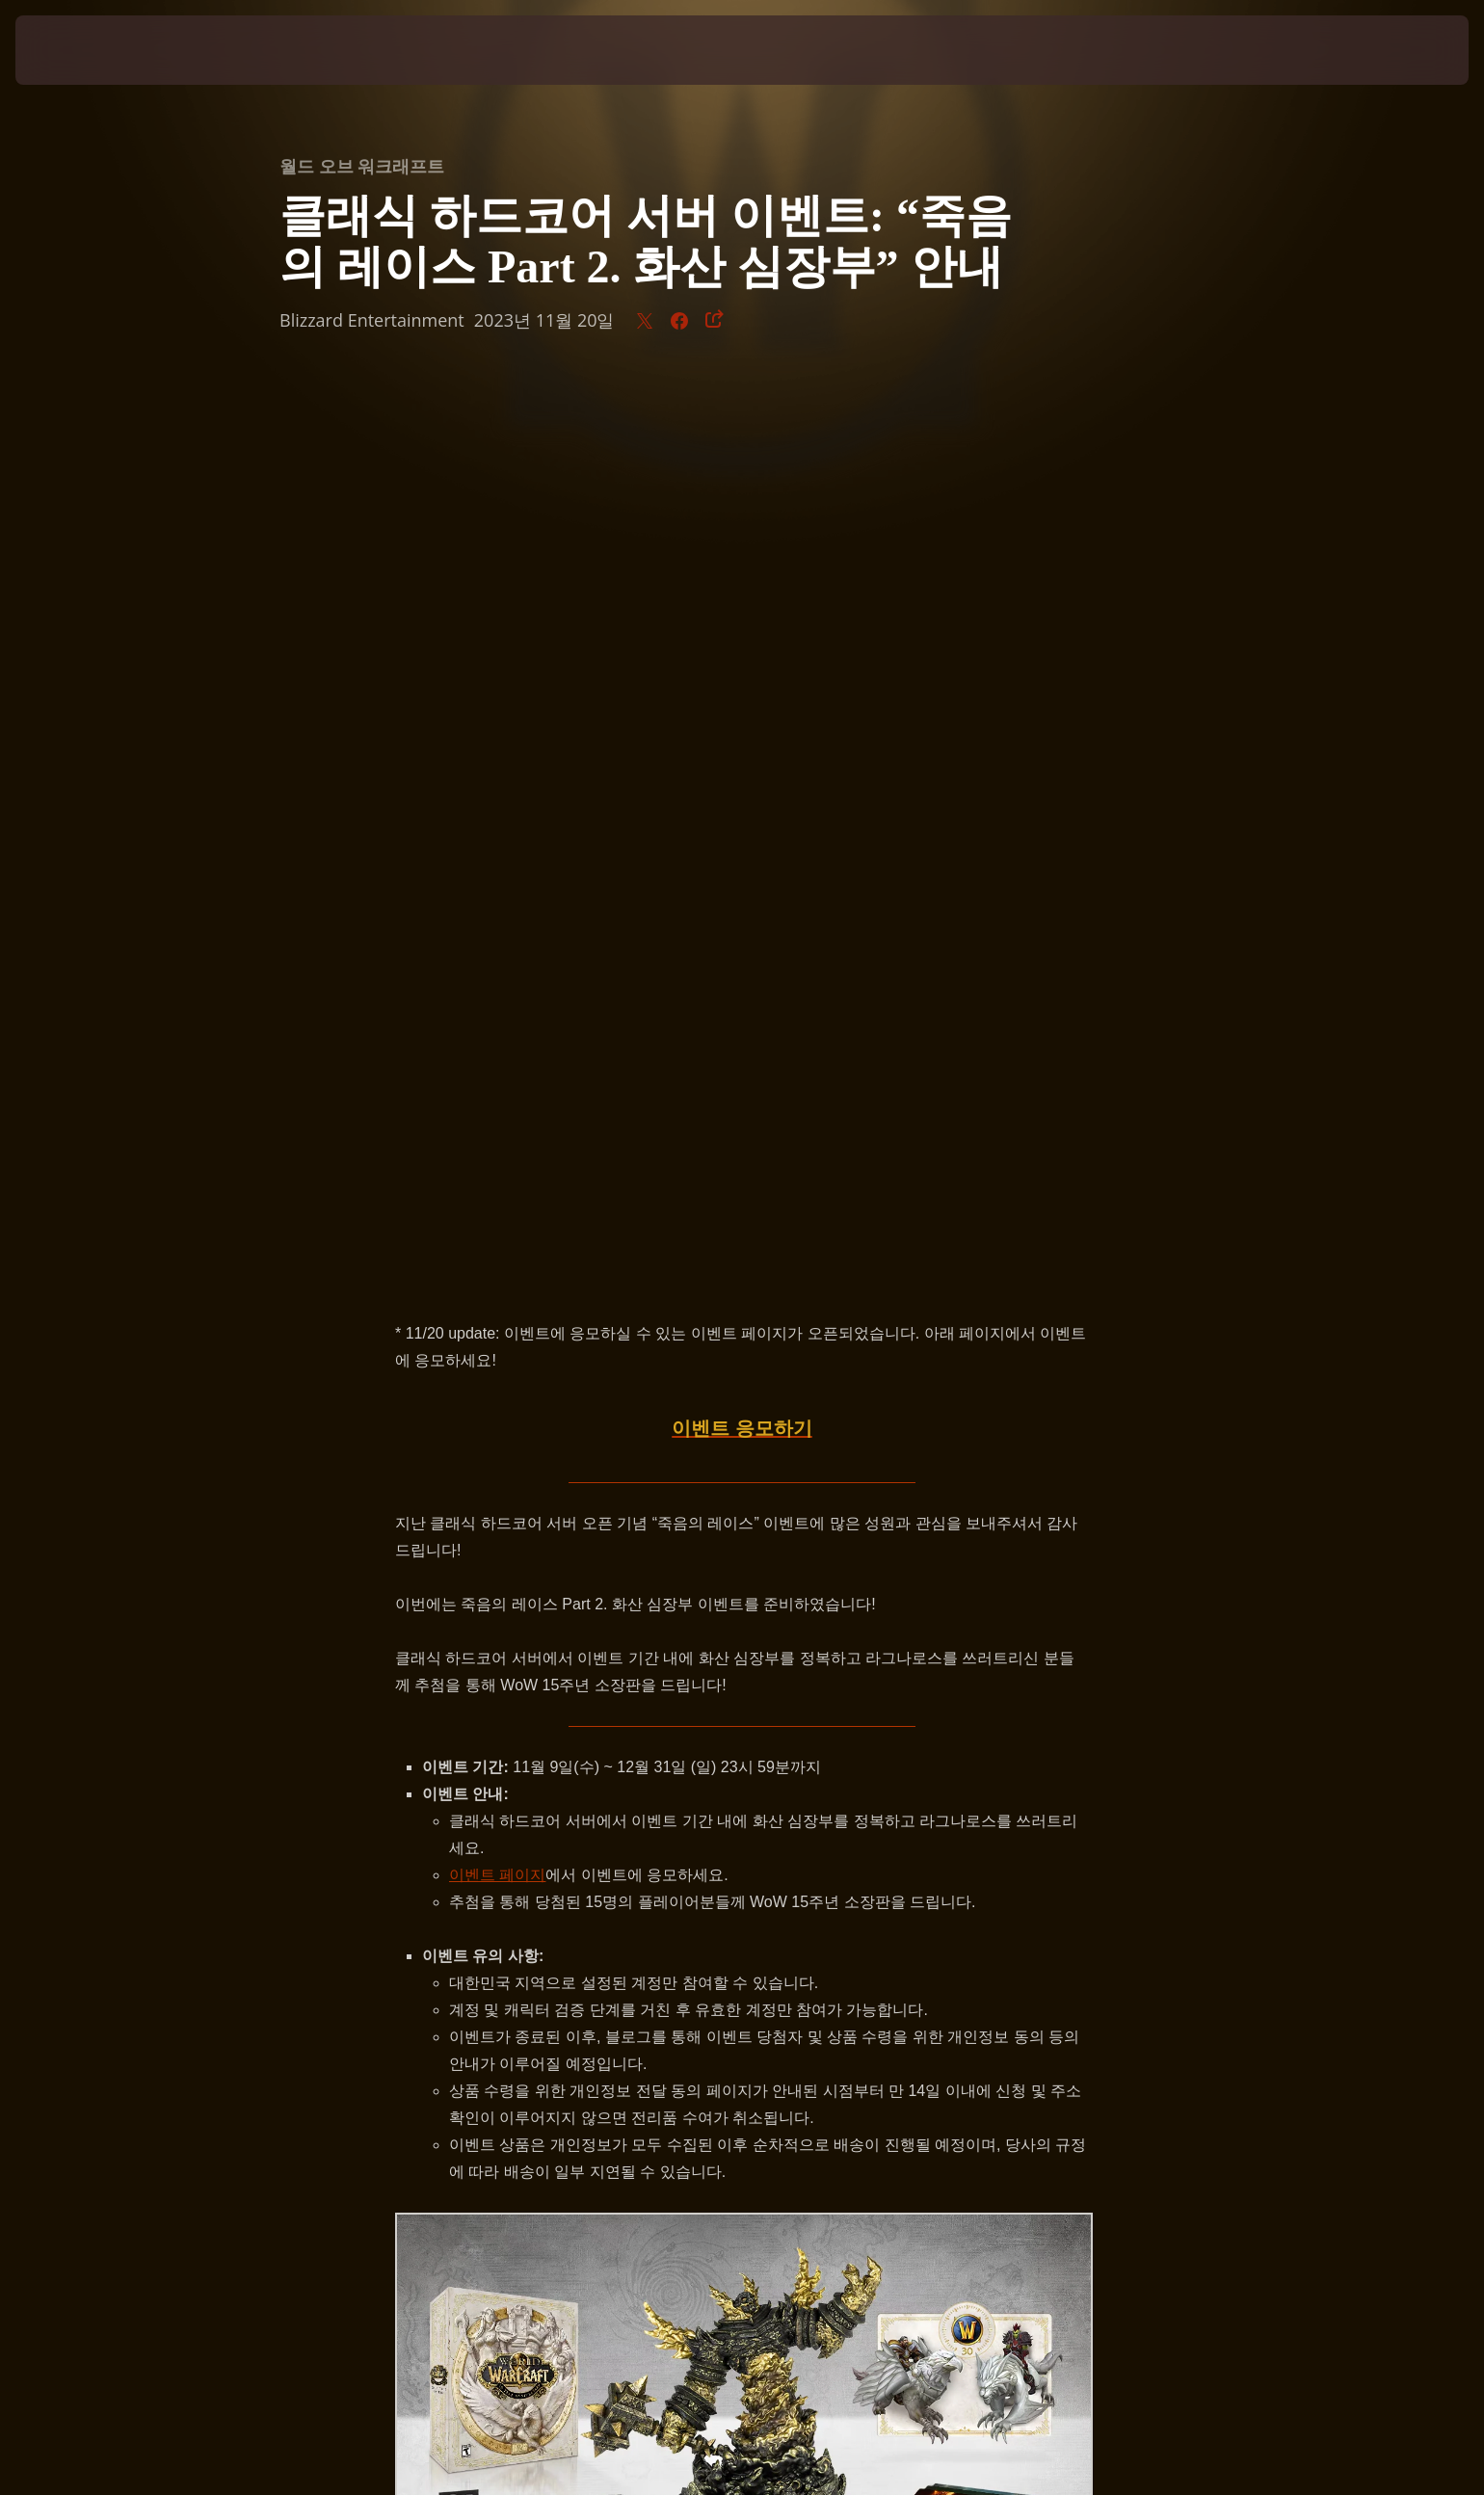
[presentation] (86, 50)
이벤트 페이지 (497, 970)
